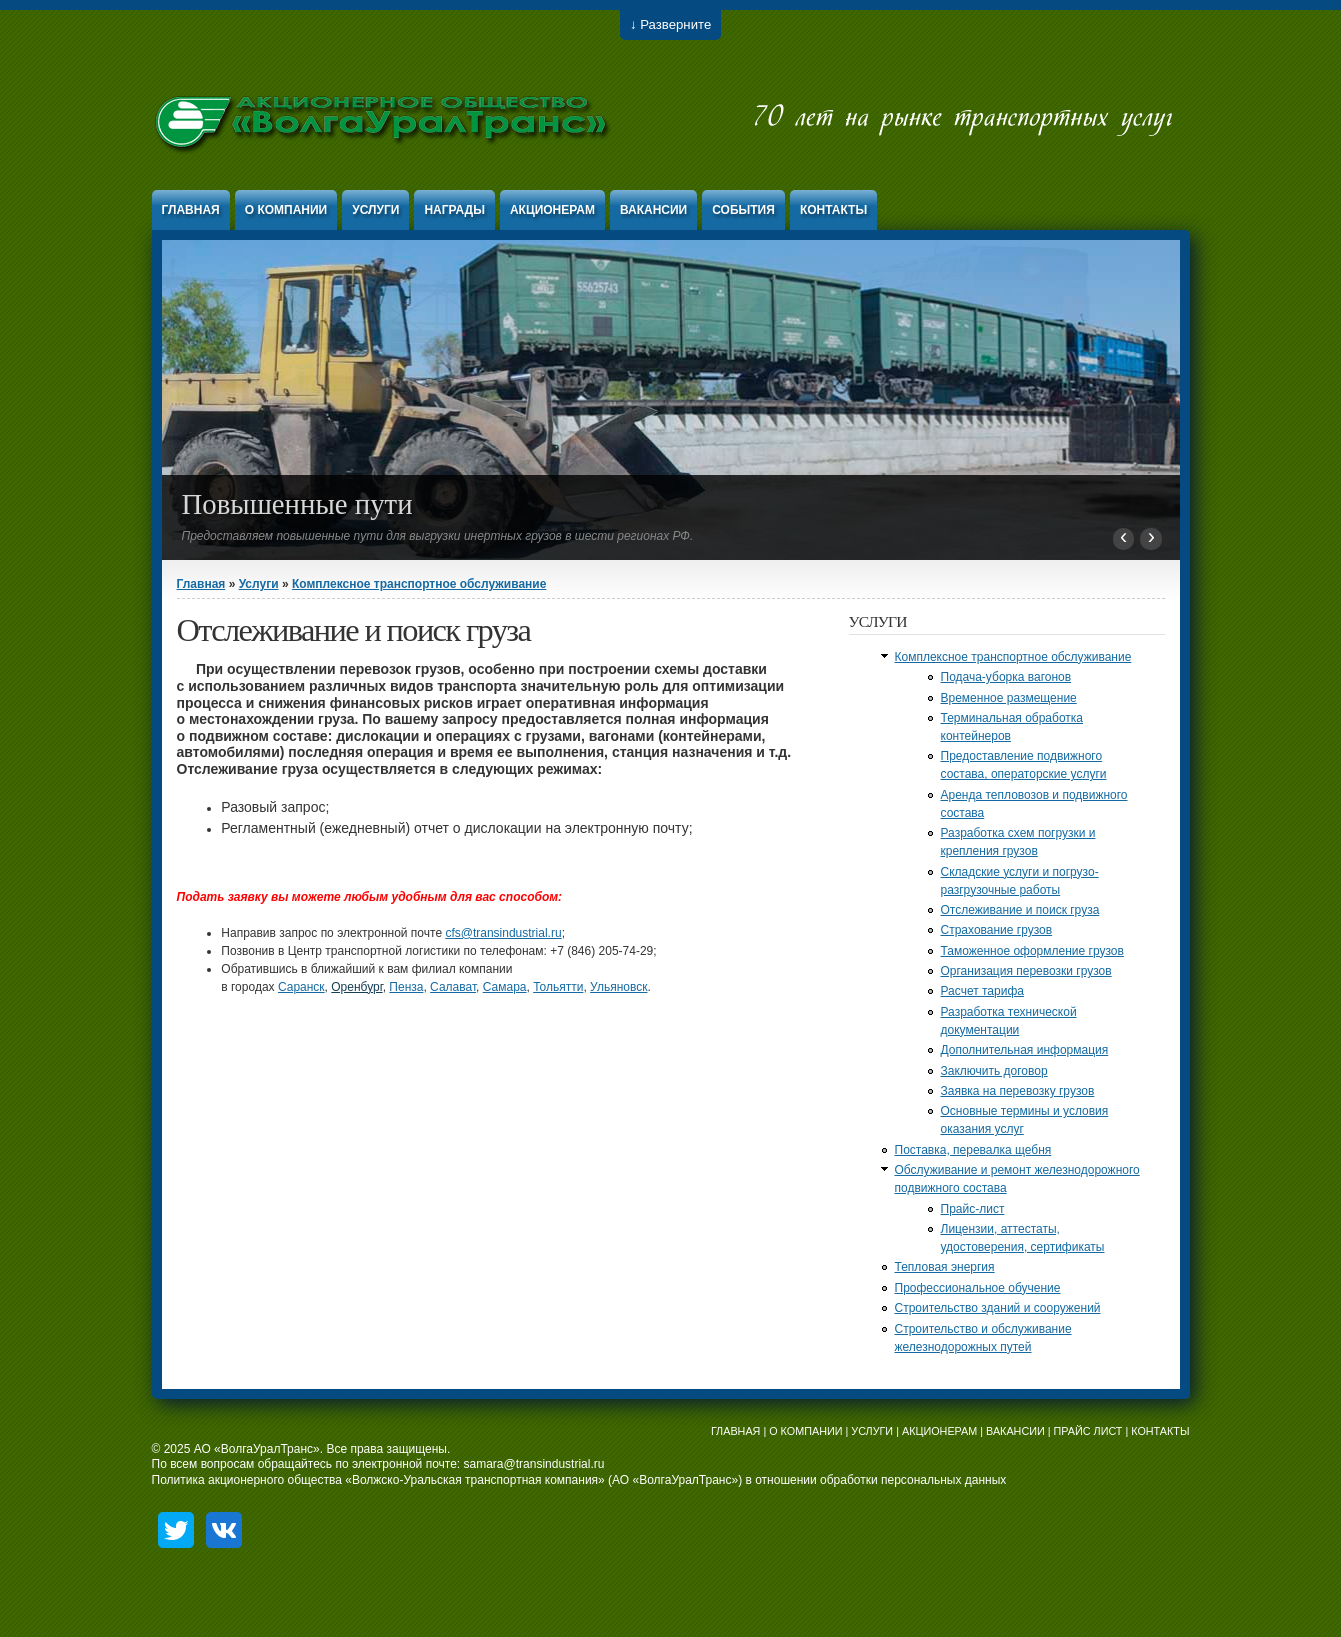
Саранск (301, 987)
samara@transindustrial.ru (534, 1464)
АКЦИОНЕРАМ (939, 1431)
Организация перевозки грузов (1026, 971)
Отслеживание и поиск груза (1020, 910)
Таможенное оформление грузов (1032, 951)
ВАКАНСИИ (1015, 1431)
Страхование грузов (997, 930)
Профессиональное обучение (978, 1288)
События (743, 210)
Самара (505, 987)
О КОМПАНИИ (805, 1431)
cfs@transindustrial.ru (503, 933)
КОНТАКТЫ (1160, 1431)
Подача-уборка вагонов (1006, 677)
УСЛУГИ (872, 1431)
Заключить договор (994, 1071)
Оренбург (356, 987)
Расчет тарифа (982, 991)
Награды (454, 210)
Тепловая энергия (945, 1267)
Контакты (833, 210)
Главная (191, 210)
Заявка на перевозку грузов (1018, 1091)
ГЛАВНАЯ (736, 1431)
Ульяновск (618, 987)
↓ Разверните (670, 24)
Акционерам (552, 210)
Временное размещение (1009, 698)
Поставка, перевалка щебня (973, 1150)
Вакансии (653, 210)
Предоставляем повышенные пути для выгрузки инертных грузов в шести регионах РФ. (438, 536)
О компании (286, 210)
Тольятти (558, 987)
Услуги (375, 210)
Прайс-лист (973, 1209)
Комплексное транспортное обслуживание (419, 584)
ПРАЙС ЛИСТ (1088, 1431)
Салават (453, 987)
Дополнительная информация (1025, 1050)
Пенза (406, 987)
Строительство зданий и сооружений (998, 1308)
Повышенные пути (297, 504)
